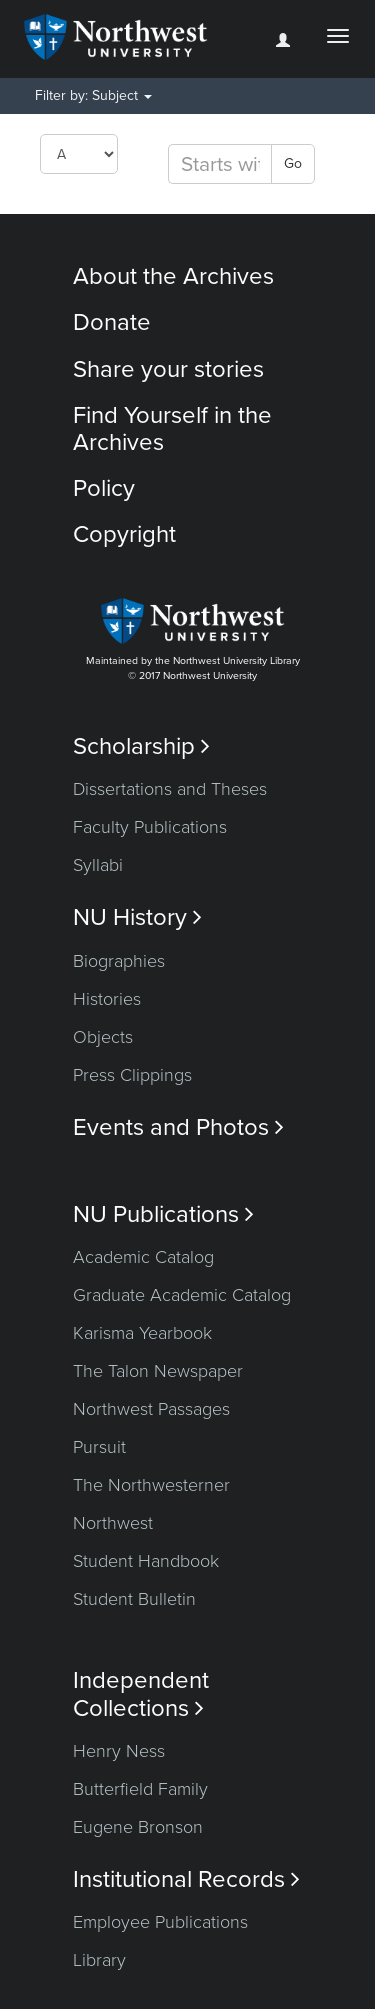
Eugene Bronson (138, 1827)
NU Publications (163, 1214)
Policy (104, 488)
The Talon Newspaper (158, 1371)
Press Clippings (132, 1075)
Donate (112, 322)
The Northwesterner (151, 1485)
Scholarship (141, 746)
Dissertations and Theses (170, 789)
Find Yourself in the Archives (172, 428)
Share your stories (168, 369)
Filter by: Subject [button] (93, 95)
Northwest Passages (151, 1409)
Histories (107, 999)
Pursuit (99, 1447)
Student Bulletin (134, 1599)
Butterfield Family (140, 1789)
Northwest (113, 1523)
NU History (137, 917)
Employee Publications (160, 1922)
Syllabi (98, 865)
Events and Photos (178, 1127)
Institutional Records (186, 1879)
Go (293, 163)
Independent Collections (141, 1694)
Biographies (119, 961)
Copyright (124, 534)
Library (99, 1960)
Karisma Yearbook (142, 1333)
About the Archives (173, 276)
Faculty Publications (150, 827)
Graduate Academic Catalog (182, 1295)
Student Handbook (146, 1561)
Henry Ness (119, 1751)
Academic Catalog (143, 1257)
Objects (103, 1037)
